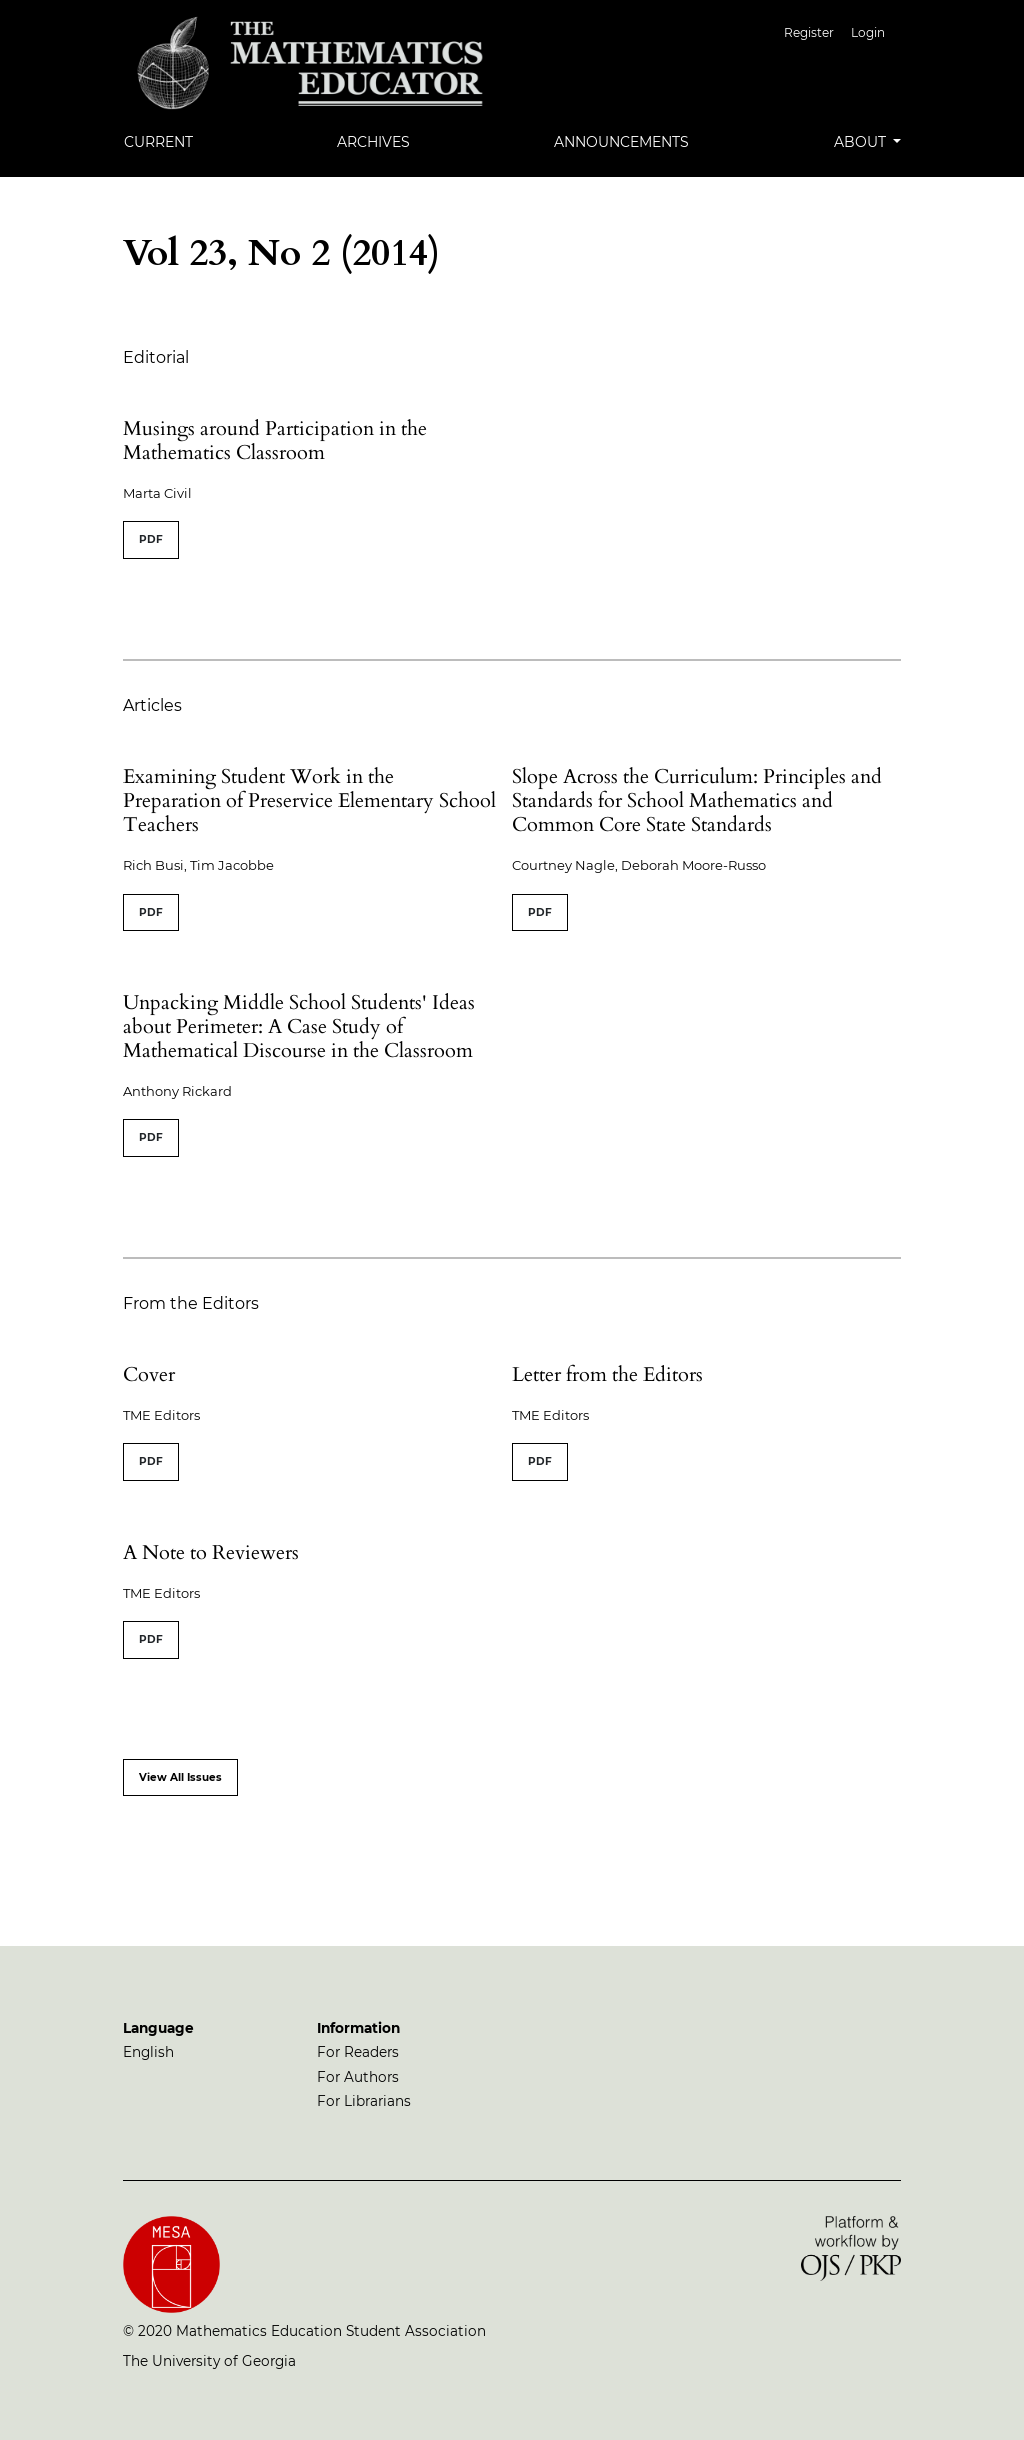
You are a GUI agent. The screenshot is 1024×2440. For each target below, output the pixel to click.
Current (158, 142)
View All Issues (180, 1777)
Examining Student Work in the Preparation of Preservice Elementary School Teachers (309, 800)
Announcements (621, 142)
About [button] (862, 142)
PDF (151, 539)
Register (809, 32)
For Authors (358, 2077)
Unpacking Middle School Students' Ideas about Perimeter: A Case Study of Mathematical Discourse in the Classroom (299, 1026)
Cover (149, 1374)
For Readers (358, 2052)
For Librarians (364, 2101)
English (148, 2052)
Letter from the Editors (607, 1374)
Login (868, 32)
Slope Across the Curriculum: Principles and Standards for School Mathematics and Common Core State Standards (697, 800)
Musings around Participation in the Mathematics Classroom (275, 440)
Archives (373, 142)
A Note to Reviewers (211, 1552)
